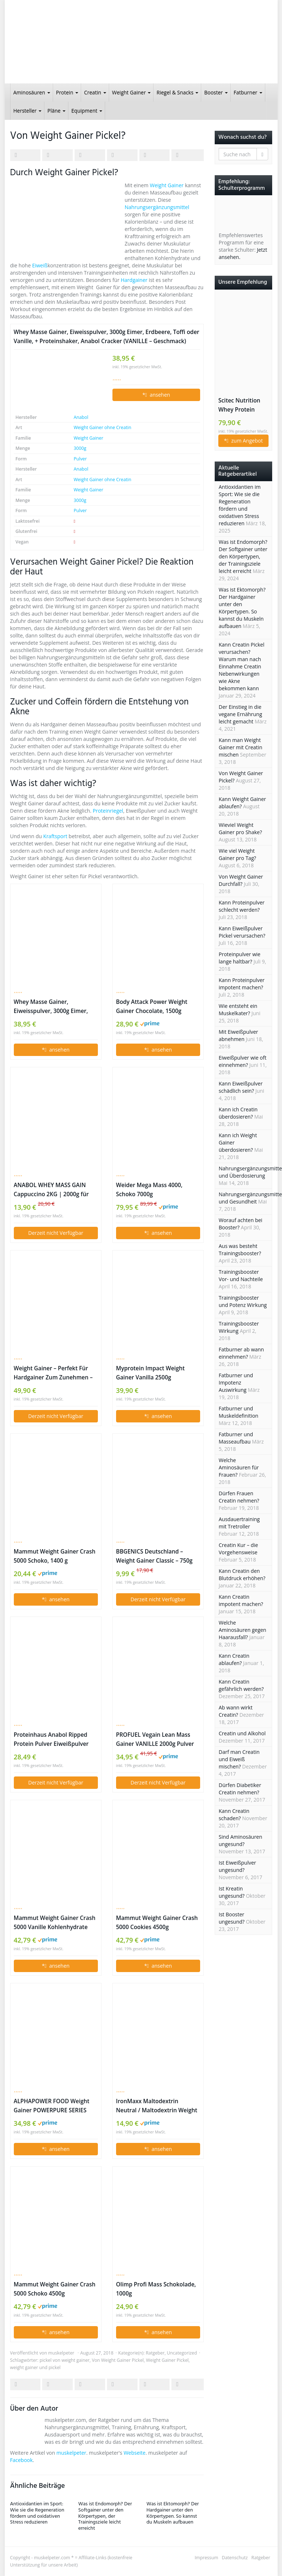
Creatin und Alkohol (242, 1733)
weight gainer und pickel (35, 2367)
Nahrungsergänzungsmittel (157, 207)
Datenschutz (235, 2558)
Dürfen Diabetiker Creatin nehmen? (240, 1789)
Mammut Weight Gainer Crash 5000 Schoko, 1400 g (55, 1556)
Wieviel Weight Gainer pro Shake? (240, 828)
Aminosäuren (31, 92)
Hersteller (27, 110)
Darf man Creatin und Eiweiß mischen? (239, 1759)
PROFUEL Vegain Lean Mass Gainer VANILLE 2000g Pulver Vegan (155, 1739)
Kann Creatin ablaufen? (234, 1659)
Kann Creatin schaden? (234, 1814)
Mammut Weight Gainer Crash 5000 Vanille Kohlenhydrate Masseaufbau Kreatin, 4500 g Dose (55, 1923)
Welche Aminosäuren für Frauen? (239, 1467)
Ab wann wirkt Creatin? (236, 1711)
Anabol (81, 417)
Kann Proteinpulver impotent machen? (242, 984)
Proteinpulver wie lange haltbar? (240, 958)
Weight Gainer (131, 92)
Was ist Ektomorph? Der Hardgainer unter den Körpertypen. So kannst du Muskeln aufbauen (173, 2513)
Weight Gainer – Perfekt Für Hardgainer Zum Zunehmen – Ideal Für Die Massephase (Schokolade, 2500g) (53, 1373)
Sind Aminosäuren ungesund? (240, 1840)
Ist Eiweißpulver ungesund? (237, 1866)
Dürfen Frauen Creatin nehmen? (239, 1497)
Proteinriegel (108, 810)
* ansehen (156, 394)
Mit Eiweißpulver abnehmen (238, 1035)
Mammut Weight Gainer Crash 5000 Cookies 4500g (157, 1922)
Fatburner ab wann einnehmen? (241, 1353)
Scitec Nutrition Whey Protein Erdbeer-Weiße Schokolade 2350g (242, 405)
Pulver (80, 459)
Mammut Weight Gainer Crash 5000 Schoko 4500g (55, 2289)
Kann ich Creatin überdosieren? (238, 1113)
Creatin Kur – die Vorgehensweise (238, 1549)
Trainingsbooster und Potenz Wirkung (243, 1301)
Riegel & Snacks (177, 92)
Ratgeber (155, 2353)
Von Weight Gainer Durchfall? (241, 880)
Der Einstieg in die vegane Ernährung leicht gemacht (240, 714)
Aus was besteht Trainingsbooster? (240, 1249)
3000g (80, 448)
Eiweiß (39, 265)
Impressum (206, 2558)
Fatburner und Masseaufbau (236, 1438)
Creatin (95, 92)
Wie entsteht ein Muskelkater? (238, 1009)
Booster (216, 92)
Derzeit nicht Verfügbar (55, 1232)
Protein (67, 92)
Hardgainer (134, 279)
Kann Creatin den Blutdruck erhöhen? (242, 1574)
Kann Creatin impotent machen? (241, 1600)
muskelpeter (61, 2353)
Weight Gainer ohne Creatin (102, 427)
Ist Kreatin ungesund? (232, 1892)
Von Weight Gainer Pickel (117, 2360)
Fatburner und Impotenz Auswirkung (236, 1382)
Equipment (86, 110)
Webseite (135, 2452)
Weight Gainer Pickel (167, 2360)
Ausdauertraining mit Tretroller (239, 1523)
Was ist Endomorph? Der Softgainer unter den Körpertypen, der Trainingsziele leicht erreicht (105, 2516)
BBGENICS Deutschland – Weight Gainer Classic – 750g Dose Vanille (154, 1556)
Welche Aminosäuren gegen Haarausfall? (242, 1630)
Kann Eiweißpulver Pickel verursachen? (242, 932)
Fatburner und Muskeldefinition (238, 1412)
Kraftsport (55, 836)
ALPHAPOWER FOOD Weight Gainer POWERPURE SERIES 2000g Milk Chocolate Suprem (54, 2106)
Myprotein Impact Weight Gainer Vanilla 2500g (150, 1372)
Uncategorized (182, 2353)
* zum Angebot (243, 440)
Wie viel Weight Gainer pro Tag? (237, 854)
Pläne (56, 110)
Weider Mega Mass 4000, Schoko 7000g (149, 1189)
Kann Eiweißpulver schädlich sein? (241, 1087)
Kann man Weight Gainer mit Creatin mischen (240, 747)
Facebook (21, 2460)
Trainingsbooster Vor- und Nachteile (241, 1275)
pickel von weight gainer (65, 2360)
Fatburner (248, 92)
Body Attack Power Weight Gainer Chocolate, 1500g (151, 1006)
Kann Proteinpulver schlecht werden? (242, 906)
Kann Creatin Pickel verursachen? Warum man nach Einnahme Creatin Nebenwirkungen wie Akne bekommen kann (242, 666)
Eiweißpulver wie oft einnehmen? (242, 1061)
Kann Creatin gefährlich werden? (241, 1685)
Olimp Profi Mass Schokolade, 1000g (156, 2289)
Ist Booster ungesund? (232, 1918)
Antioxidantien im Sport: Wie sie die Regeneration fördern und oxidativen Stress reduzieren (37, 2513)
